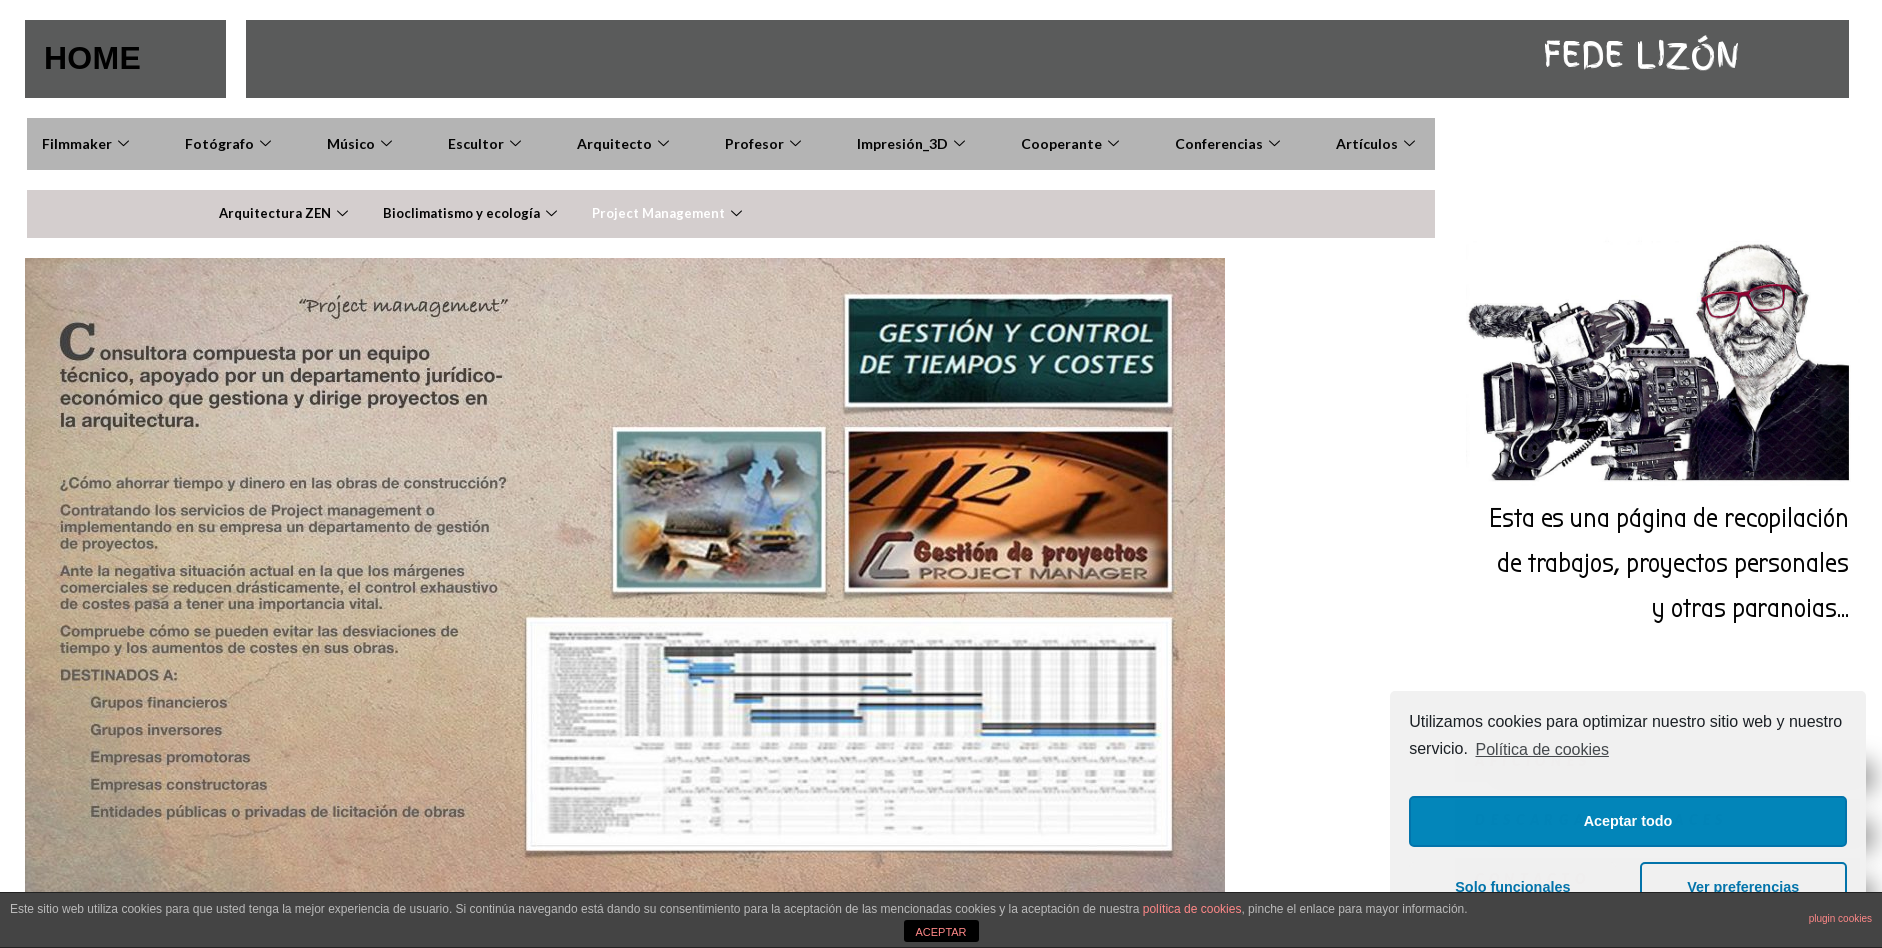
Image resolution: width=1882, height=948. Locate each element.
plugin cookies (1840, 918)
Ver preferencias (1743, 887)
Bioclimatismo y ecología (472, 213)
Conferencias (1230, 143)
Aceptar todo (1628, 821)
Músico (362, 143)
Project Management (669, 213)
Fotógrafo (230, 143)
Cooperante (1072, 143)
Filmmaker (88, 143)
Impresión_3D (913, 143)
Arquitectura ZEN (286, 213)
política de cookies (1192, 909)
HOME (92, 58)
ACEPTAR (940, 932)
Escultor (487, 143)
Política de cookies (1542, 749)
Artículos (1378, 143)
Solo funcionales (1512, 887)
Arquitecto (625, 143)
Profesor (765, 143)
